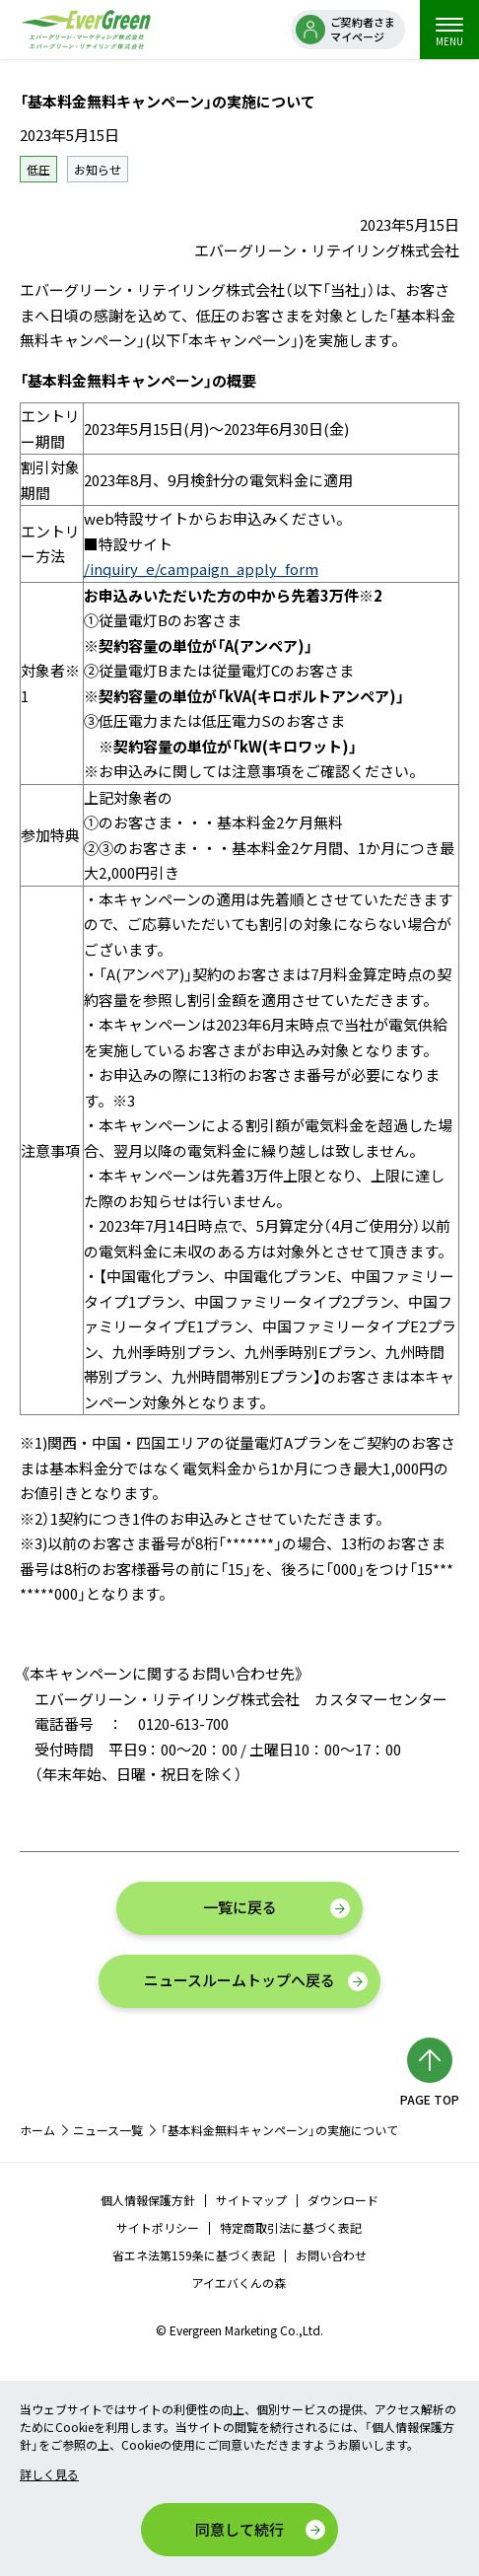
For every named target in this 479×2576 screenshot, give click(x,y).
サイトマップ (251, 2199)
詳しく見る (49, 2474)
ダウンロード (343, 2199)
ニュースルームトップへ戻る (239, 1979)
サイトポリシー (157, 2227)
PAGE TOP (429, 2099)
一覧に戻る (240, 1906)
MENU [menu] (449, 32)
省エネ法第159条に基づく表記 (193, 2255)
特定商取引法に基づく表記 (291, 2227)
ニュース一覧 (108, 2129)
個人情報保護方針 (148, 2199)
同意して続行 (239, 2529)
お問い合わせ (331, 2255)
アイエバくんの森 (239, 2282)
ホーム (37, 2129)
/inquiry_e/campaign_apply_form (201, 568)
